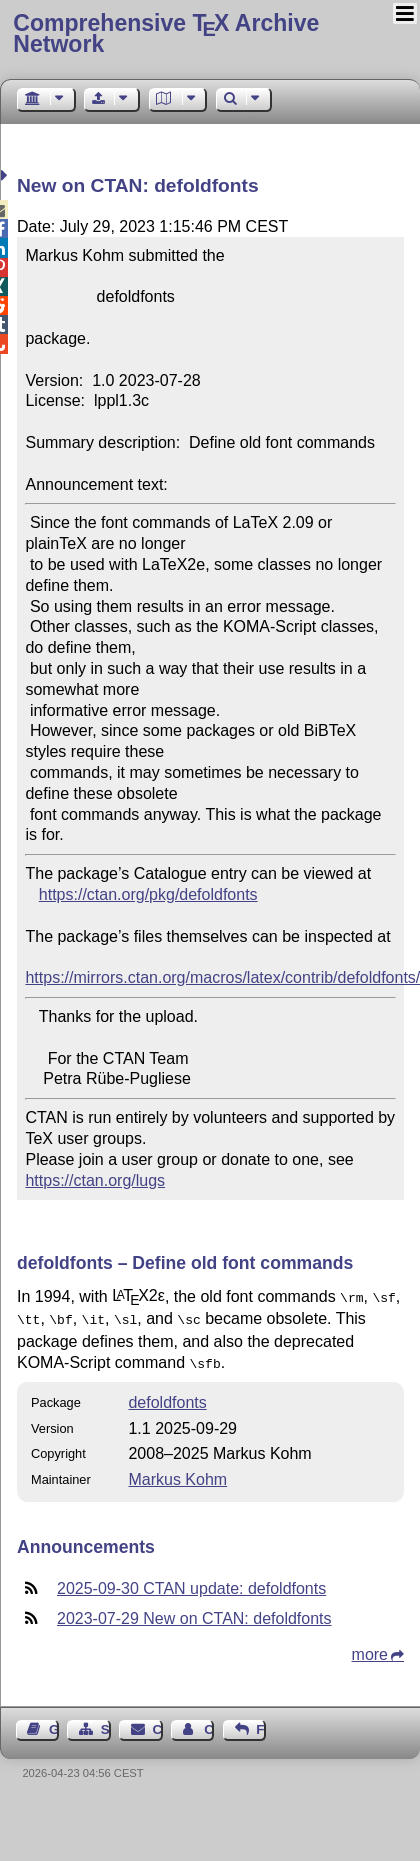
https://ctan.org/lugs (95, 1180)
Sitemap (106, 1723)
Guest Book (54, 1723)
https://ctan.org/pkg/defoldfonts (148, 894)
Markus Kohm (177, 1473)
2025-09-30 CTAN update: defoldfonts (191, 1582)
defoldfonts (167, 1396)
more (370, 1648)
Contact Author (209, 1723)
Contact (158, 1723)
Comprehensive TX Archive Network (166, 33)
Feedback (261, 1723)
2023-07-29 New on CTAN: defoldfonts (194, 1612)
